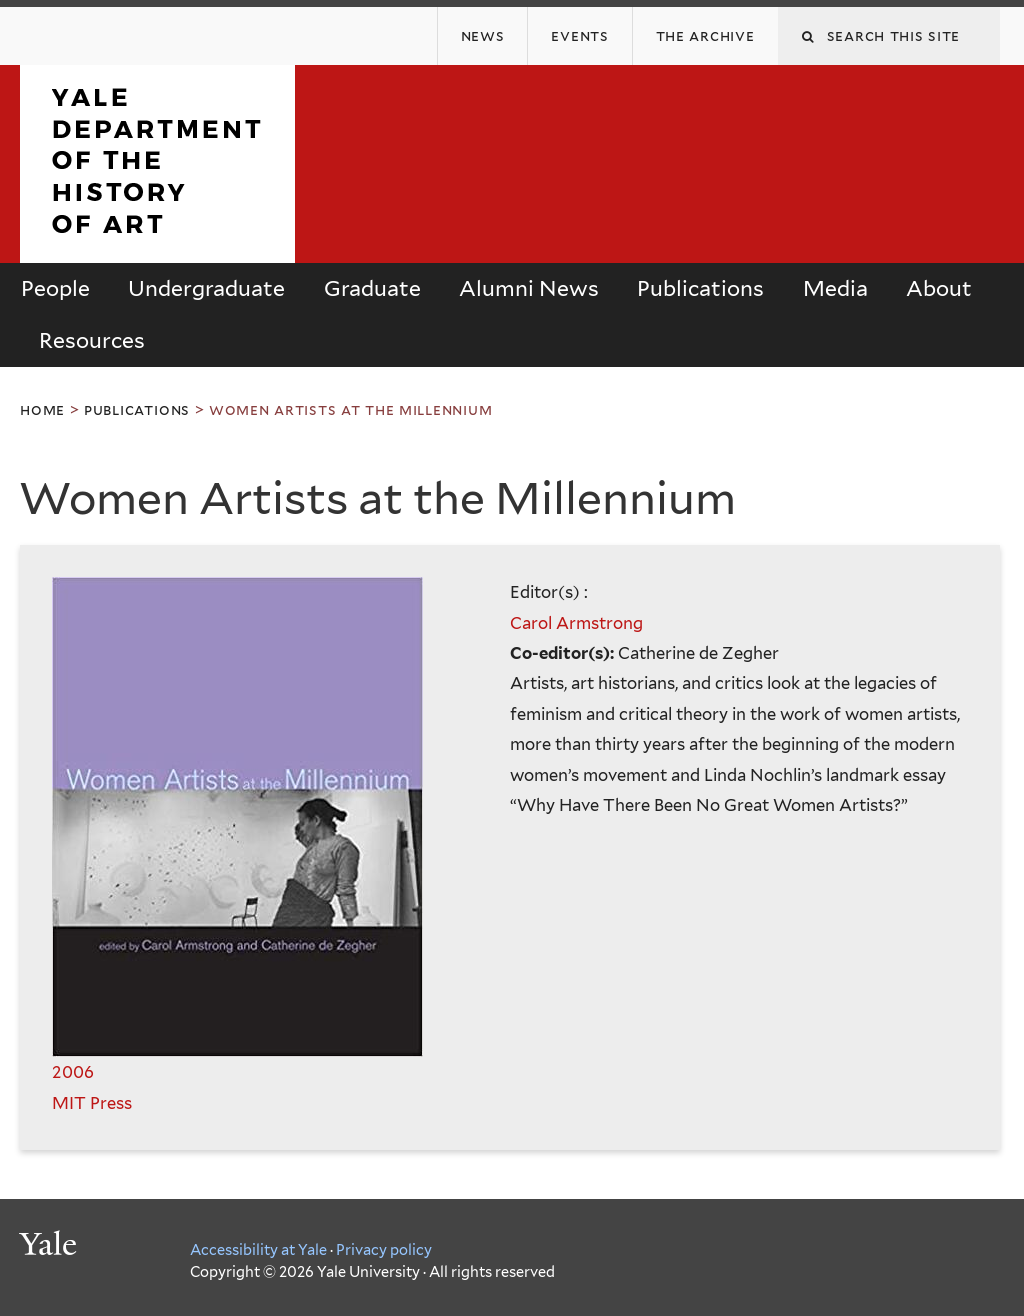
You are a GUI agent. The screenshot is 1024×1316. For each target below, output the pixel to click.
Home (42, 409)
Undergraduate (206, 288)
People (55, 288)
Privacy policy (384, 1249)
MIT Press (92, 1103)
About (939, 288)
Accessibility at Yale (258, 1249)
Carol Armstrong (576, 623)
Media (835, 288)
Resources (92, 340)
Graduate (372, 288)
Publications (700, 288)
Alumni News (529, 288)
